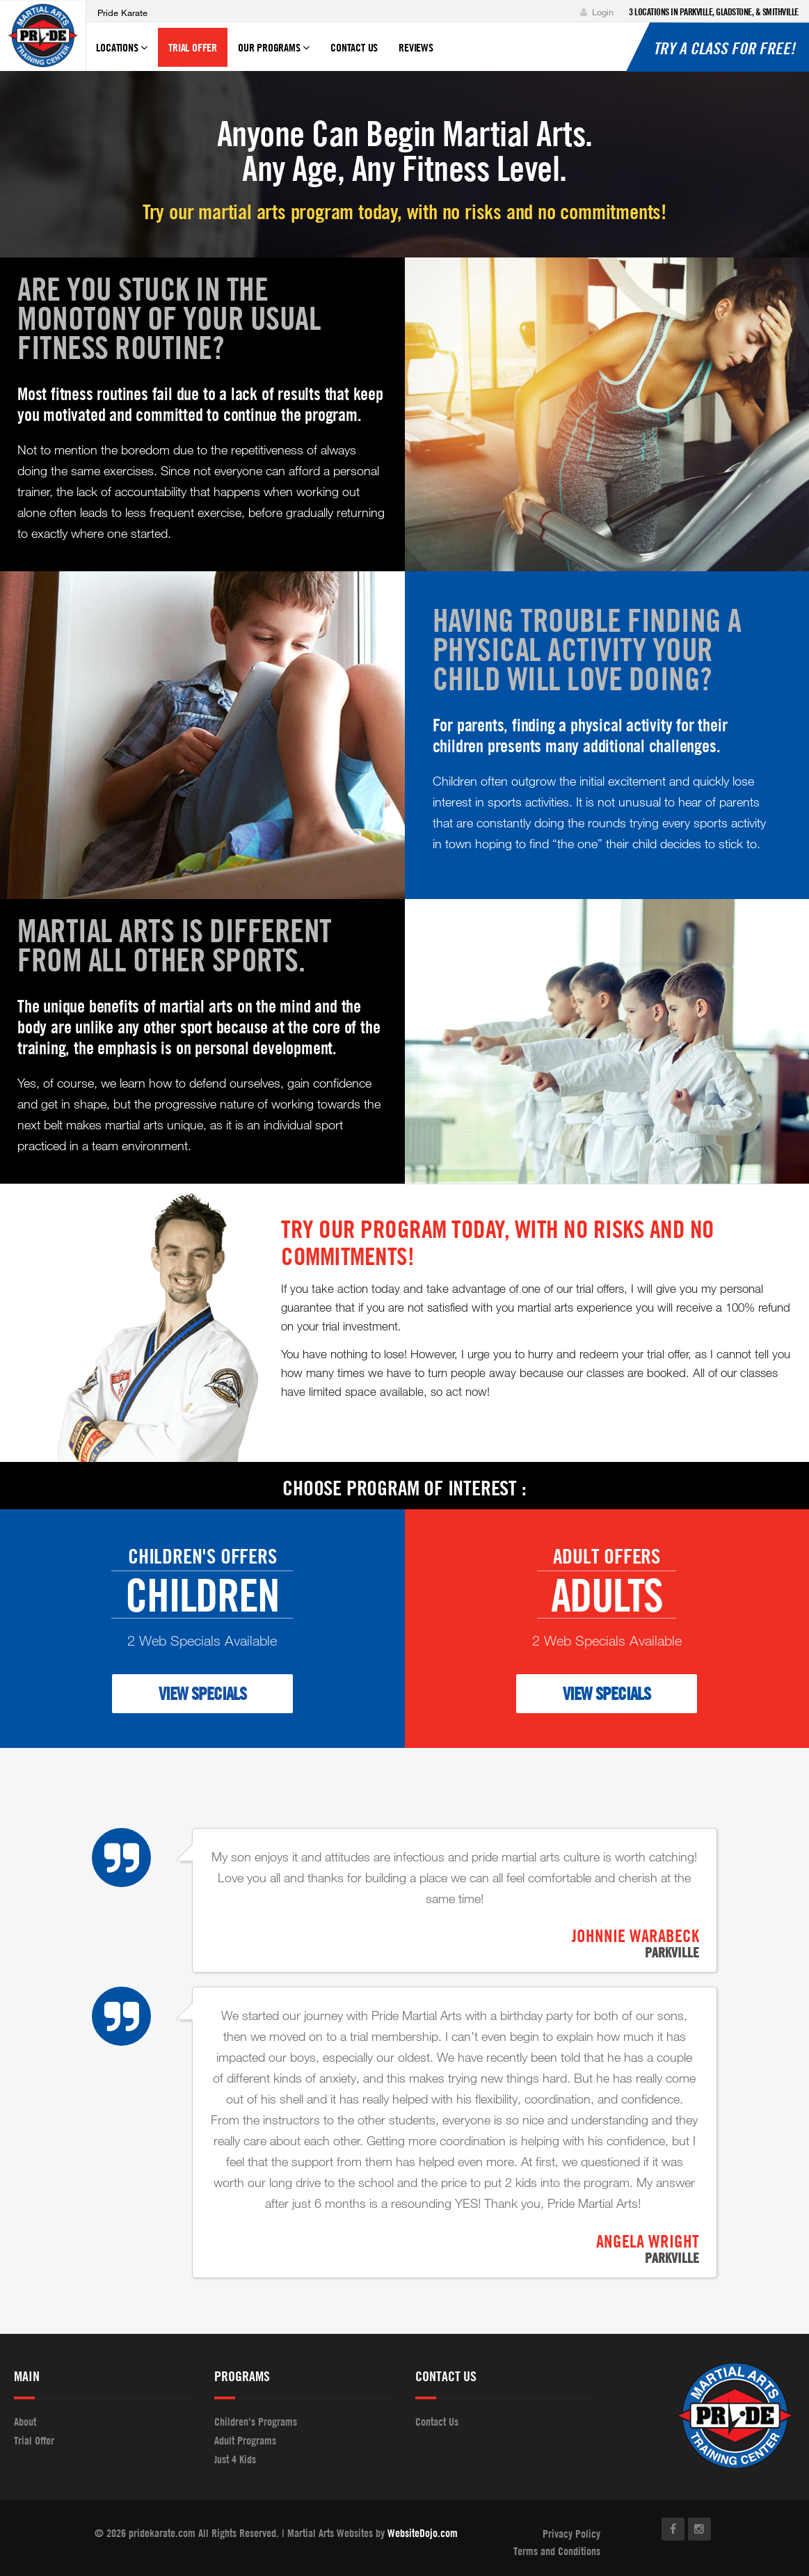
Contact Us (354, 47)
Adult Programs (245, 2440)
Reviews (416, 47)
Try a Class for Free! (724, 48)
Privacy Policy (571, 2534)
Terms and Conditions (556, 2551)
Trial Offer (192, 47)
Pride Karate (122, 12)
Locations (121, 53)
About (25, 2421)
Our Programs (274, 53)
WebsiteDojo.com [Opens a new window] (422, 2533)
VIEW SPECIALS (202, 1693)
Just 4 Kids (235, 2459)
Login (597, 11)
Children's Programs (255, 2421)
